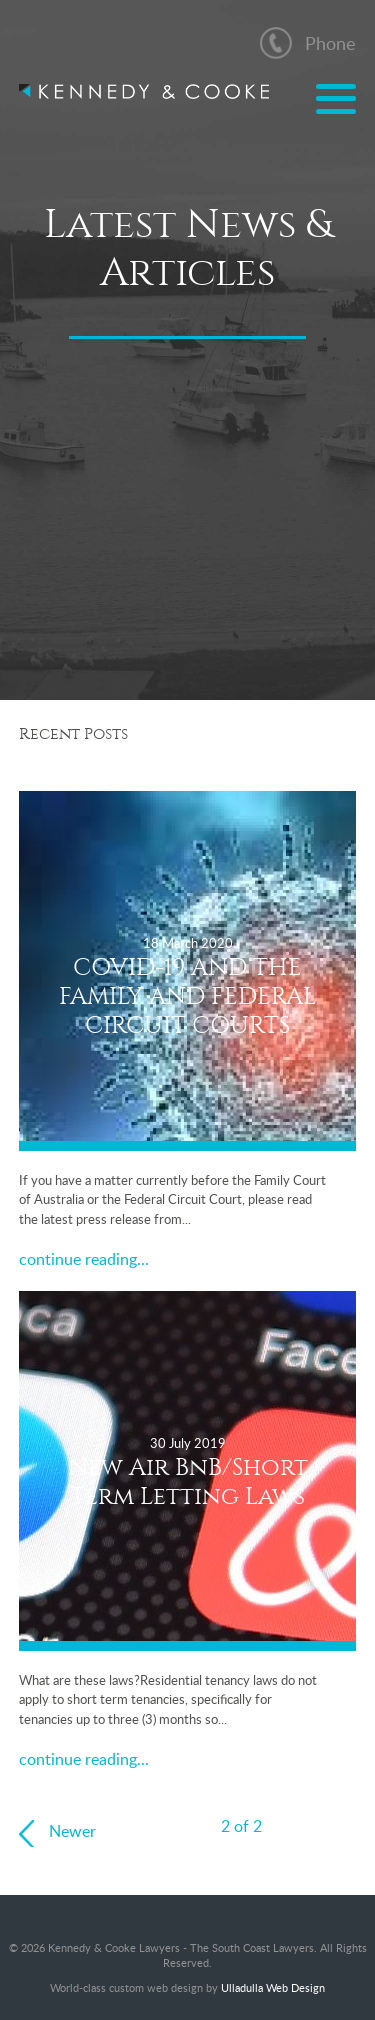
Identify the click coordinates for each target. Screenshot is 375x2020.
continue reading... (84, 1259)
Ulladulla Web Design (273, 1987)
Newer (72, 1831)
